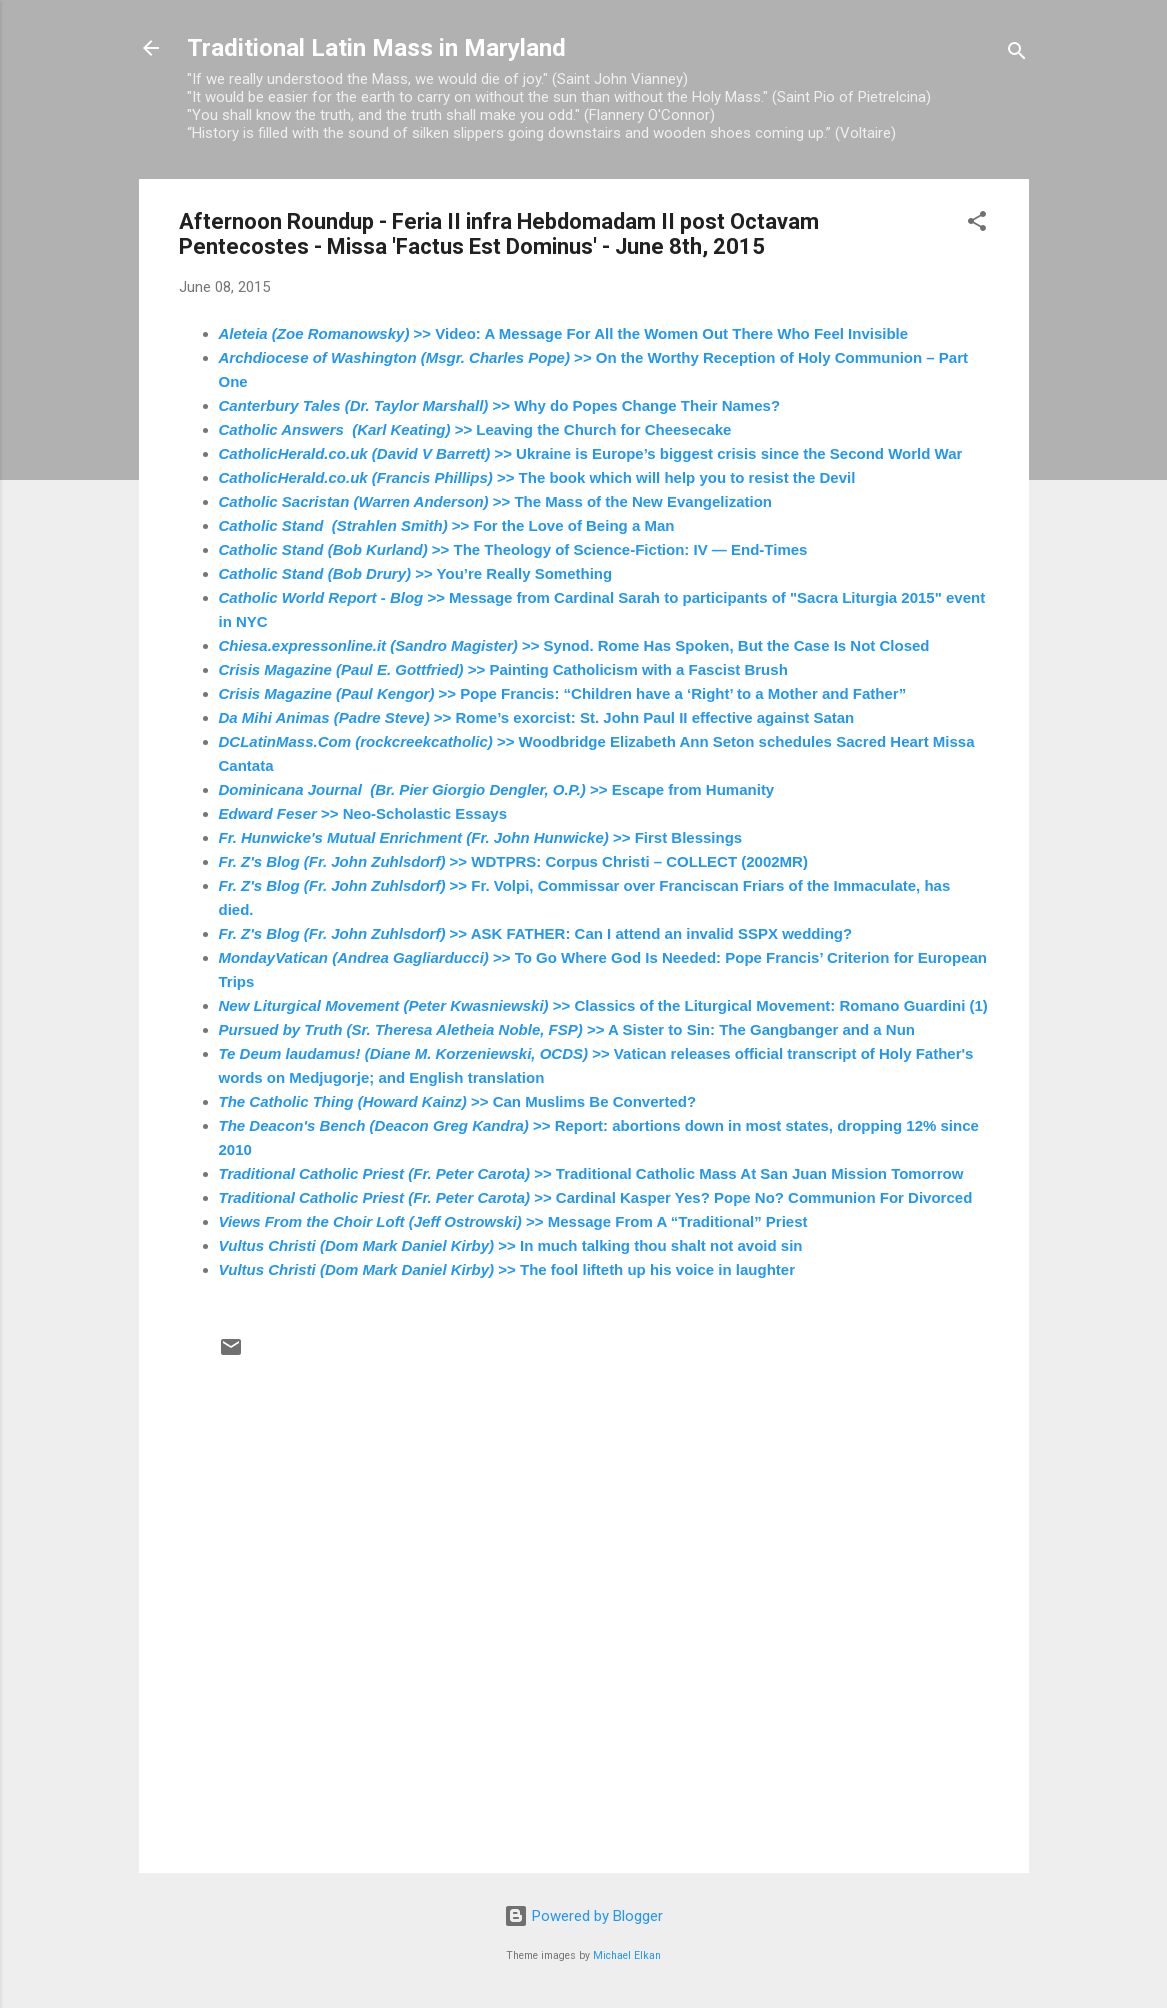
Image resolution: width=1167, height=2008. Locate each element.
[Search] (1017, 54)
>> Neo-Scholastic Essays (363, 813)
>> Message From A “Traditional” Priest (513, 1221)
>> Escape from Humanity (497, 789)
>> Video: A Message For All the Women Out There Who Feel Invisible (564, 333)
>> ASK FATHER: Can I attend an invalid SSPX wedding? (536, 933)
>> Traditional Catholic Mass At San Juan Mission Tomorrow (591, 1173)
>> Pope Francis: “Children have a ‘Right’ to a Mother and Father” (563, 693)
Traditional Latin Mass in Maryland (376, 48)
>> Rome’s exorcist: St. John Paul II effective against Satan (537, 717)
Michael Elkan (627, 1955)
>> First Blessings (481, 837)
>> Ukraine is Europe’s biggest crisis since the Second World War (591, 453)
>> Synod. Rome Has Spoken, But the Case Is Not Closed (574, 645)
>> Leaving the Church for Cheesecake (475, 429)
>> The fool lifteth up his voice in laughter (507, 1269)
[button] (977, 224)
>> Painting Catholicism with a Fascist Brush (503, 669)
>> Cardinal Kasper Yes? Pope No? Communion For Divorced (596, 1197)
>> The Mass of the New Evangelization (495, 501)
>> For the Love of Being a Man (447, 525)
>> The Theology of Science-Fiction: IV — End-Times (513, 549)
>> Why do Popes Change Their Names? (500, 405)
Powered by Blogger (583, 1916)
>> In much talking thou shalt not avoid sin (511, 1245)
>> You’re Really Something (416, 573)
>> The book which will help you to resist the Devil (537, 477)
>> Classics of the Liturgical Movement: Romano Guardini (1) (603, 1005)
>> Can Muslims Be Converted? (458, 1101)
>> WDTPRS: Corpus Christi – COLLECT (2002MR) (513, 861)
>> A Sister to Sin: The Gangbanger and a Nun (567, 1029)
